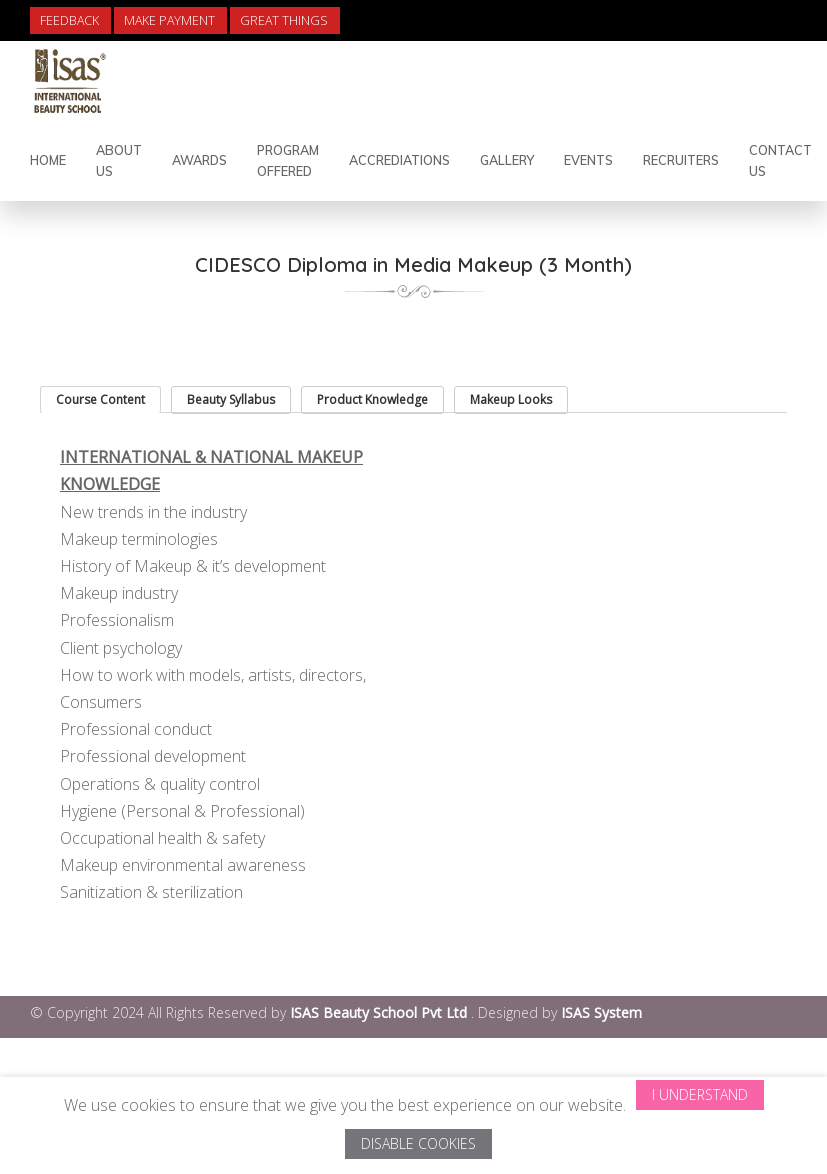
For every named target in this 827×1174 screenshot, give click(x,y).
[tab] (100, 399)
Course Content (100, 399)
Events (588, 160)
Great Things (284, 20)
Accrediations (399, 160)
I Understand (700, 1094)
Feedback (69, 20)
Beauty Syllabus (231, 399)
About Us (119, 160)
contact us (780, 160)
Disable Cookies (418, 1143)
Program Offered (288, 160)
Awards (199, 160)
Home (48, 160)
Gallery (507, 160)
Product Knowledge (372, 399)
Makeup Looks (511, 399)
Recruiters (681, 160)
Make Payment (169, 20)
